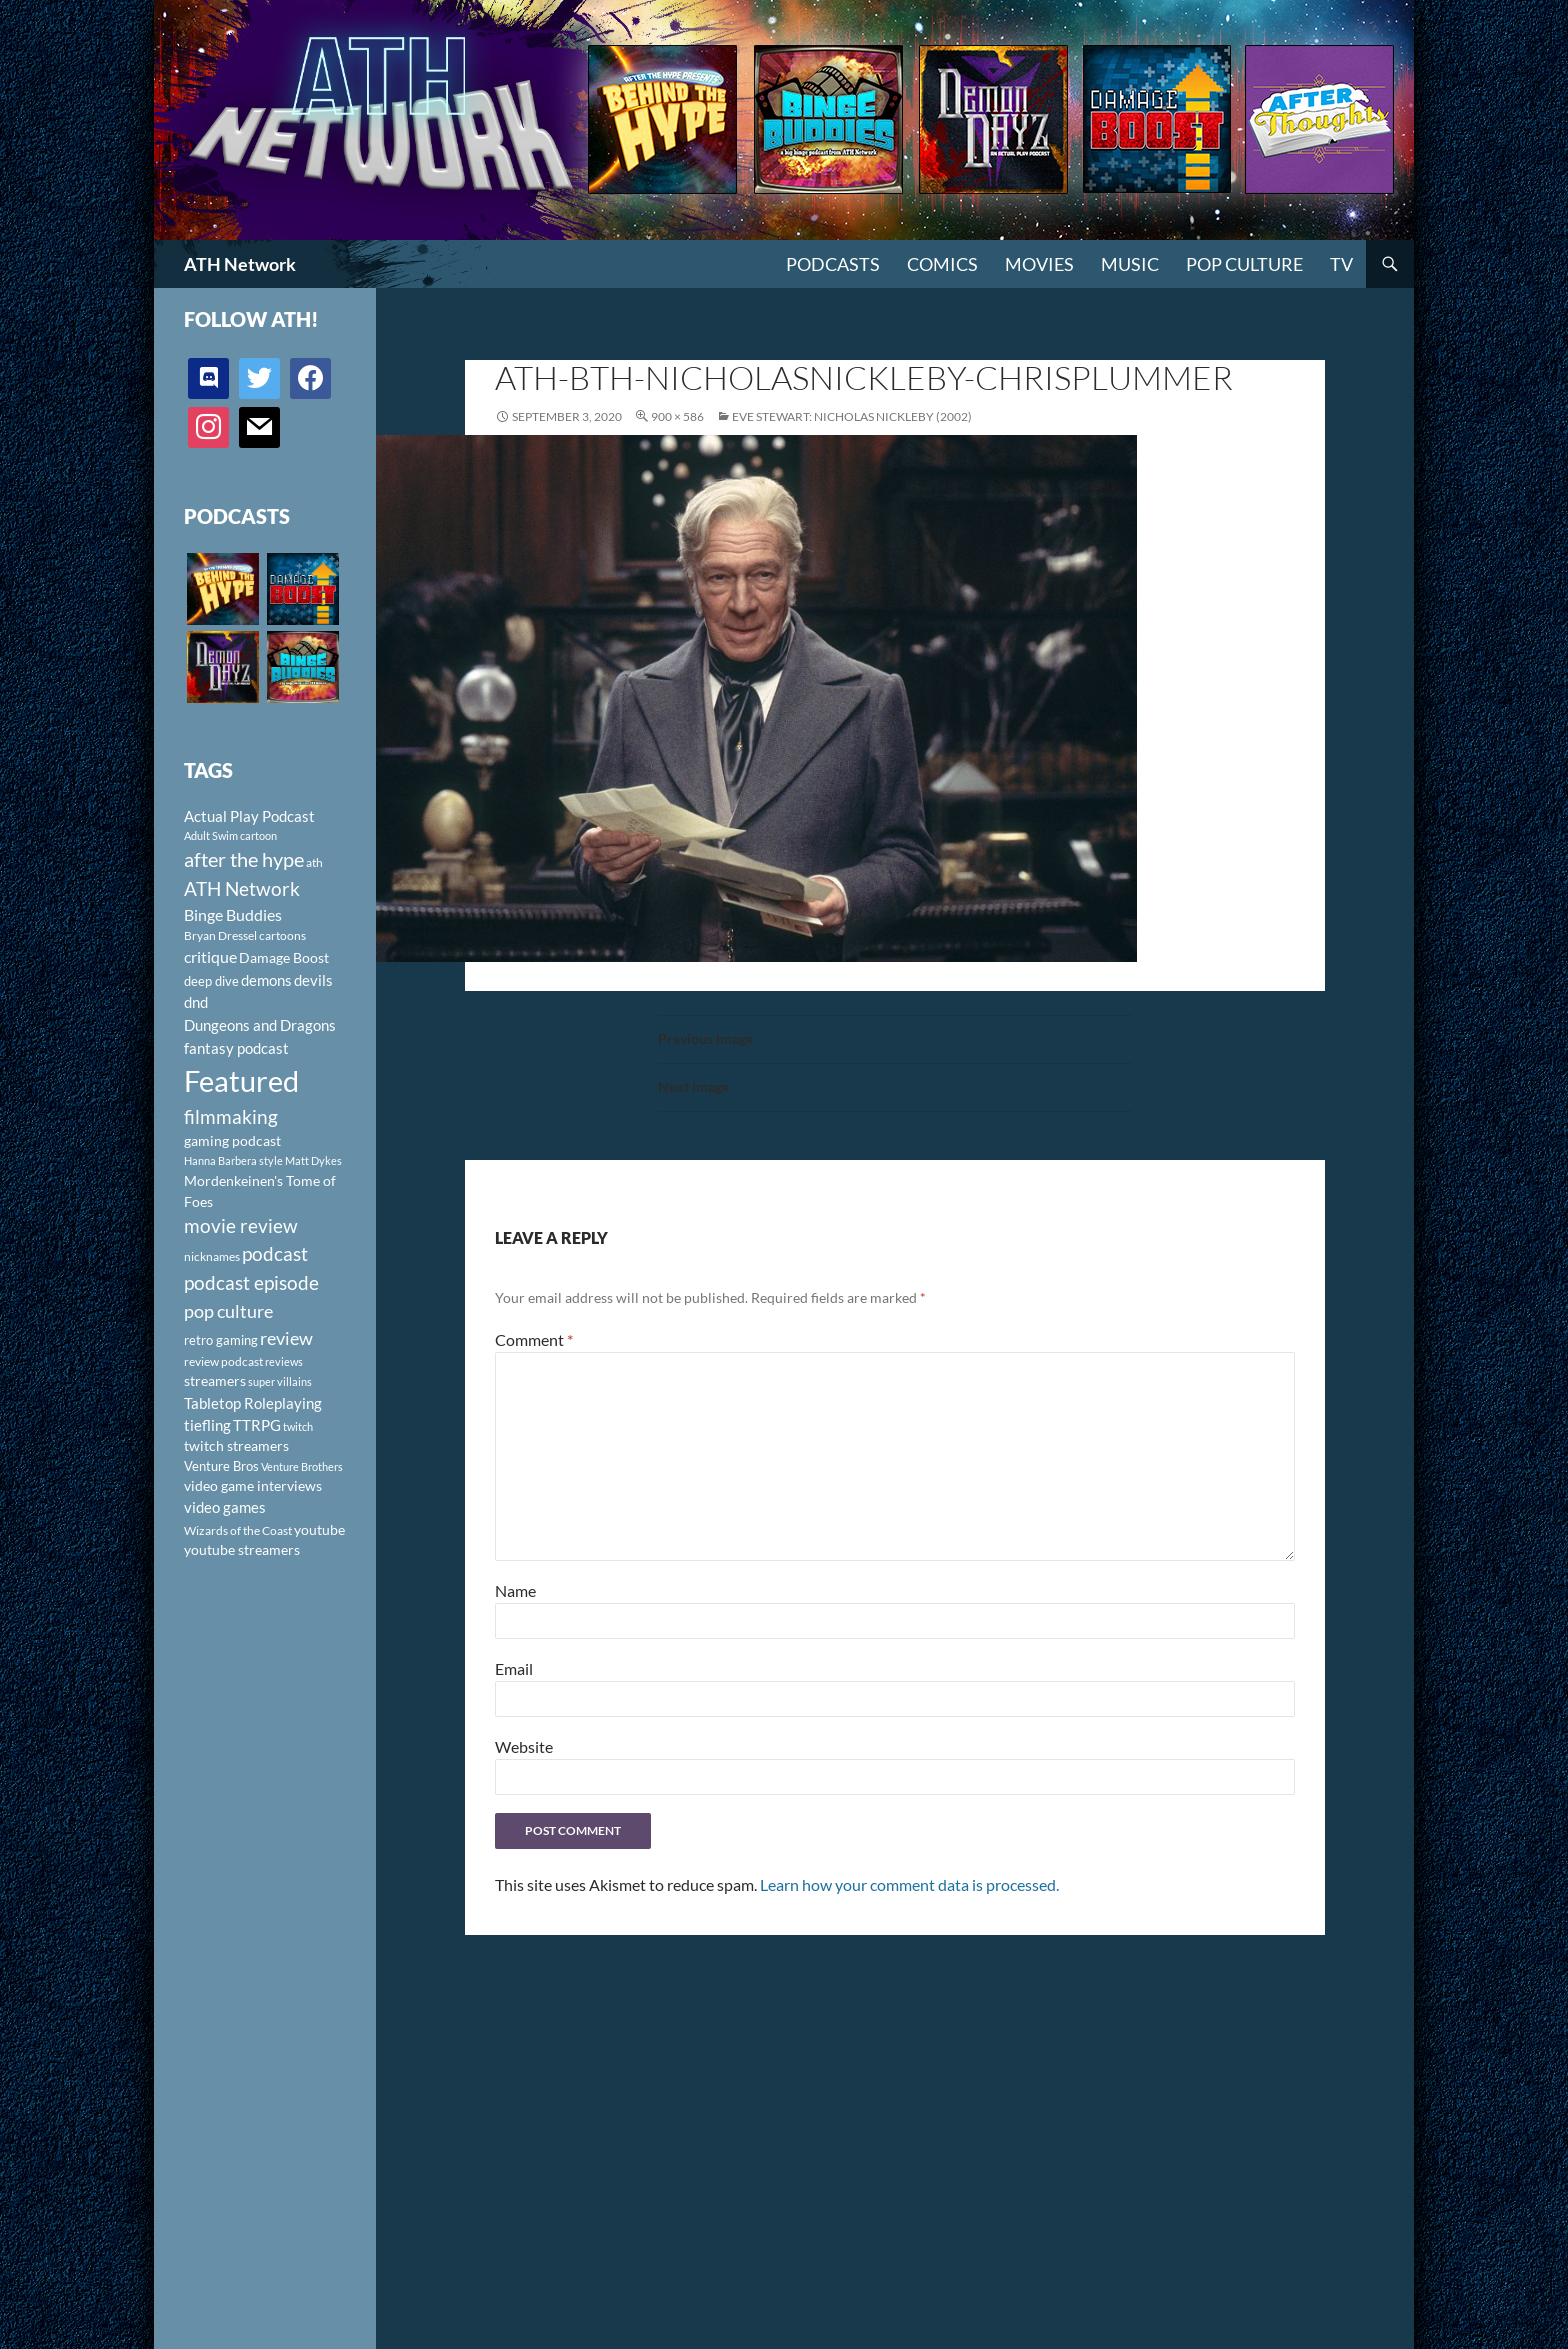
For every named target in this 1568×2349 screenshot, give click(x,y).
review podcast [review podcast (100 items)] (223, 1361)
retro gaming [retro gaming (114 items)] (221, 1340)
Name (515, 1590)
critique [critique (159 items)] (210, 957)
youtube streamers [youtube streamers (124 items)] (242, 1549)
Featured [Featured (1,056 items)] (241, 1080)
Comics (942, 264)
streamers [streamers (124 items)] (215, 1380)
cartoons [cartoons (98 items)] (282, 935)
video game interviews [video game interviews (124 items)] (253, 1485)
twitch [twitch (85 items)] (298, 1426)
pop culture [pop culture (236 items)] (228, 1311)
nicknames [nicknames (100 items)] (212, 1256)
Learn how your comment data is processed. (909, 1884)
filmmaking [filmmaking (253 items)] (231, 1116)
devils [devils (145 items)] (313, 980)
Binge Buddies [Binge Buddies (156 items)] (233, 915)
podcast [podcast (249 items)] (275, 1253)
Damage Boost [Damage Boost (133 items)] (284, 957)
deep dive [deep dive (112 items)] (211, 981)
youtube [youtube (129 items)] (319, 1529)
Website (524, 1746)
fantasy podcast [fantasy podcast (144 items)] (236, 1048)
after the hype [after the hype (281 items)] (244, 859)
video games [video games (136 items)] (225, 1507)
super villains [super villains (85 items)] (280, 1381)
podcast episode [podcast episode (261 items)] (251, 1282)
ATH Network (240, 264)
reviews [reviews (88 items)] (284, 1361)
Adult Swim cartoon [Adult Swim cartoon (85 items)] (230, 835)
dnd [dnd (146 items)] (196, 1002)
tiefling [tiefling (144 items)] (207, 1425)
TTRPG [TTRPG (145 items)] (257, 1425)
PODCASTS (833, 264)
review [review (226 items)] (286, 1338)
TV (1341, 264)
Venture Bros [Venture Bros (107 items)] (221, 1466)
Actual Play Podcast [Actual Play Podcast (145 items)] (249, 816)
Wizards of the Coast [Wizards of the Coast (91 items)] (238, 1530)
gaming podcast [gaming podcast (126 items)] (232, 1140)
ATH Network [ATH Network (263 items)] (242, 888)
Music (1130, 264)
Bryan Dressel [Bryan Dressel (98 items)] (220, 935)
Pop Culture (1244, 264)
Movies (1039, 264)
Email (514, 1668)
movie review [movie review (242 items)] (241, 1226)
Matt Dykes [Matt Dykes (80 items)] (313, 1160)
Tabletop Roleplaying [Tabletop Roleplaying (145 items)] (253, 1403)
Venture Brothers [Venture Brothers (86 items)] (302, 1466)
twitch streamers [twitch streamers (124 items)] (236, 1445)
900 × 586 (677, 416)
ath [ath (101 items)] (314, 862)
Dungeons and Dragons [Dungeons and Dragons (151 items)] (260, 1025)
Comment (534, 1339)
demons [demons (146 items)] (266, 980)
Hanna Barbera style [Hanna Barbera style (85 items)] (233, 1160)
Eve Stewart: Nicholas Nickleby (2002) (852, 416)
